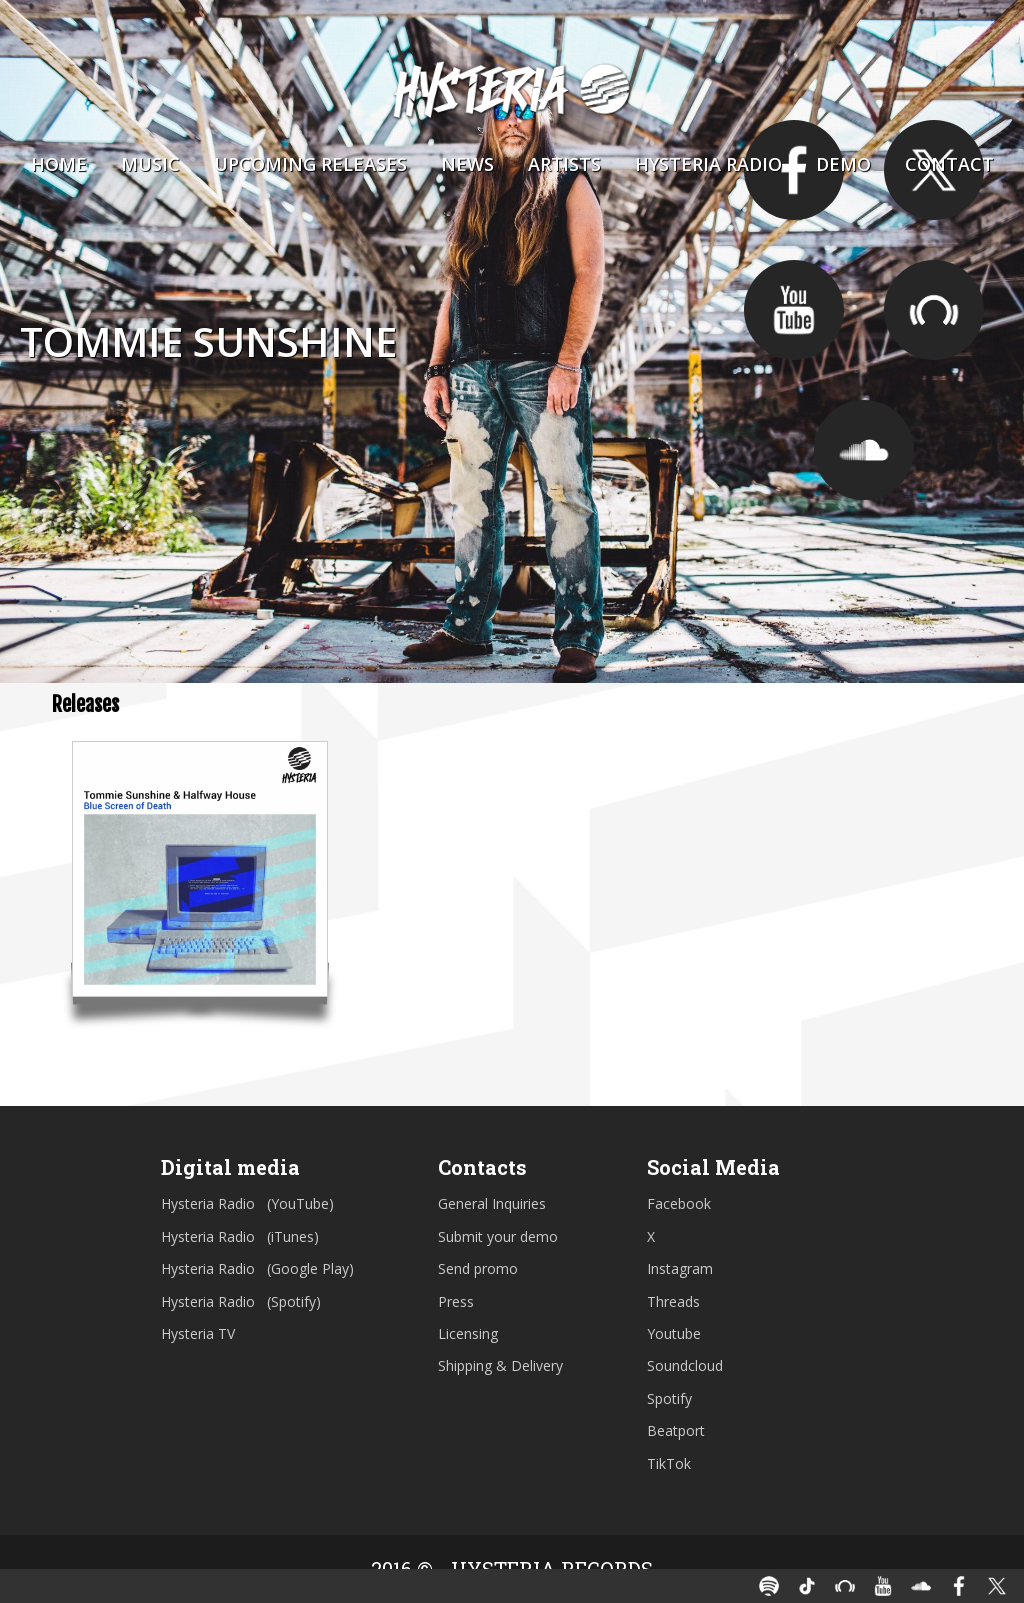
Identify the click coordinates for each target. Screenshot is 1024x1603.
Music (150, 164)
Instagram (680, 1268)
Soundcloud (685, 1365)
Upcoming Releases (310, 164)
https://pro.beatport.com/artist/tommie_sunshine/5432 (934, 310)
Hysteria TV (198, 1333)
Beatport (676, 1430)
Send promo (478, 1268)
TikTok (669, 1463)
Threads (673, 1301)
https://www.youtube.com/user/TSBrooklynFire (794, 310)
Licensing (468, 1333)
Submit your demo (498, 1236)
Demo (843, 164)
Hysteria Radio (708, 164)
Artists (564, 164)
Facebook (679, 1203)
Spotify (669, 1398)
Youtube (674, 1333)
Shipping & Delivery (500, 1365)
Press (456, 1301)
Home (59, 164)
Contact (949, 164)
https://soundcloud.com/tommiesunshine (864, 450)
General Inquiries (492, 1203)
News (467, 164)
